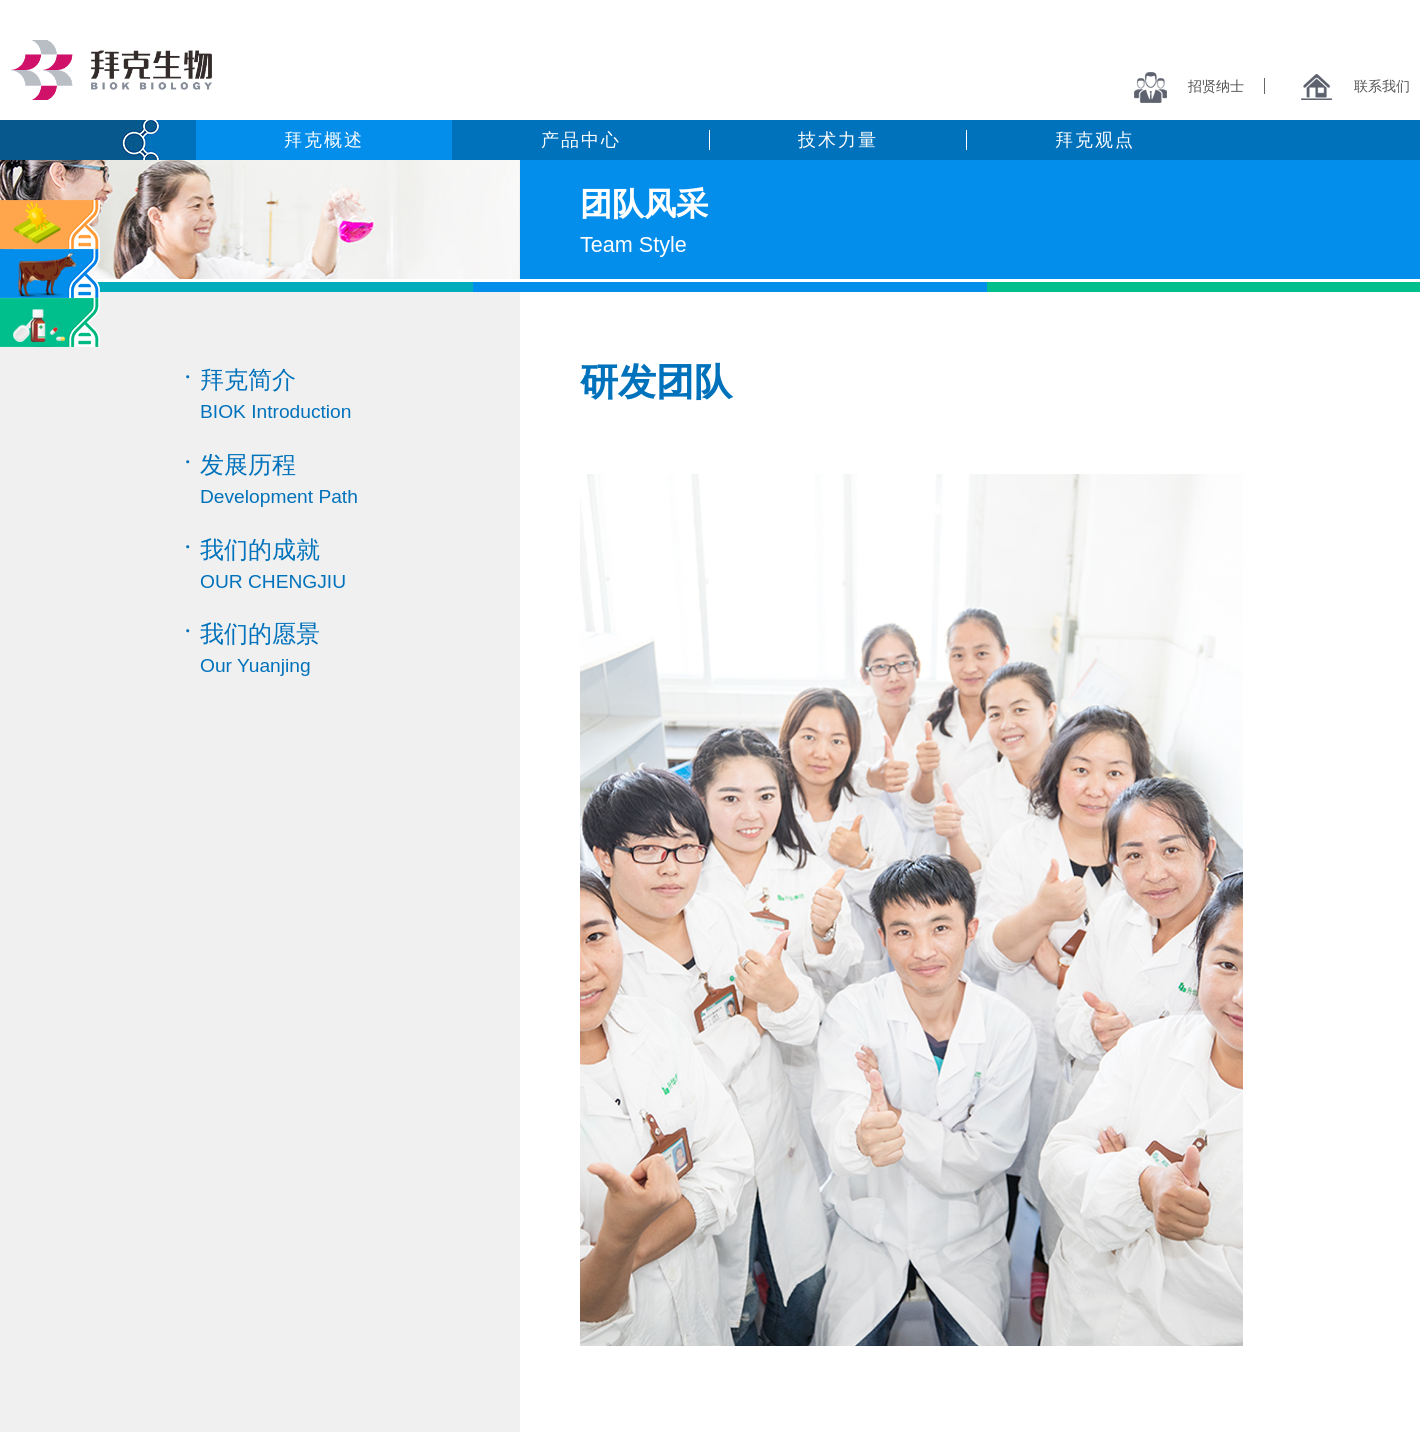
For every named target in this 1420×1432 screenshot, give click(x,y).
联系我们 (1354, 86)
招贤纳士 (1188, 86)
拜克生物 (111, 70)
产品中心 (580, 140)
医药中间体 (50, 322)
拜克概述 (323, 140)
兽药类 (50, 273)
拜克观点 (1094, 140)
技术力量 (837, 140)
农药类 (50, 224)
